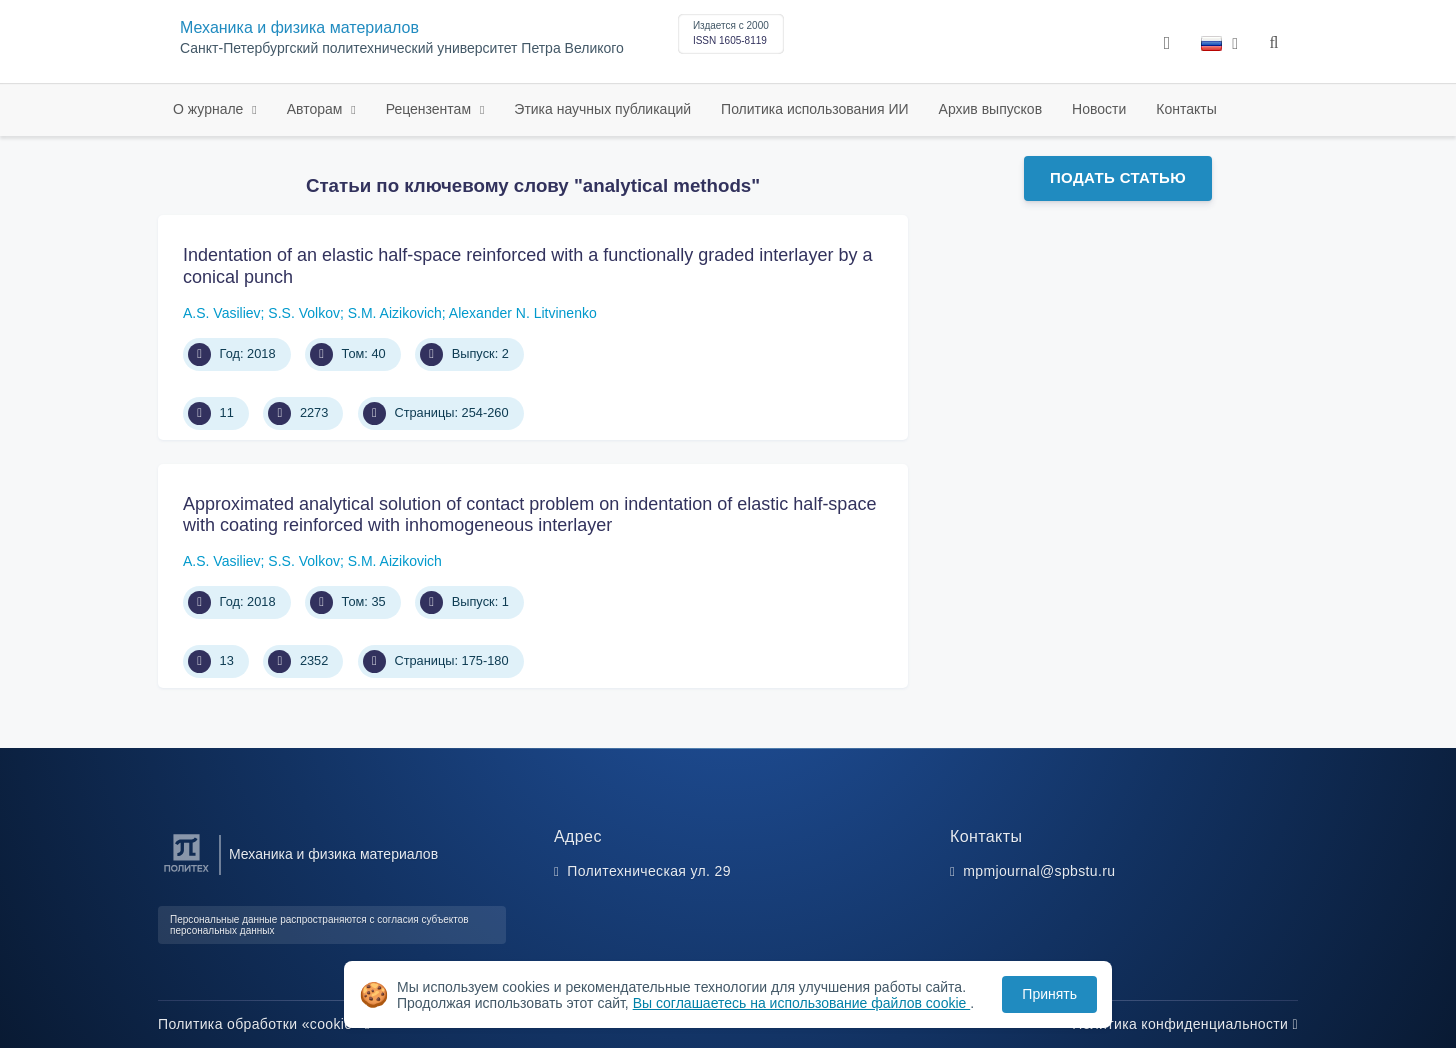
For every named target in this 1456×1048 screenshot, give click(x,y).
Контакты (1186, 109)
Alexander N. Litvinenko (523, 313)
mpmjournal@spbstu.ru (1039, 871)
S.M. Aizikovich (395, 313)
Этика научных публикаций (602, 109)
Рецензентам (430, 109)
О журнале (210, 109)
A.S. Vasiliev (222, 313)
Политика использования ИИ (814, 109)
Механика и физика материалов (299, 27)
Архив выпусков (991, 109)
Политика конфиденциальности (1185, 1024)
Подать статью (1118, 177)
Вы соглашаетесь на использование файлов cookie (802, 1003)
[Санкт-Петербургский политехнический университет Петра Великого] (186, 872)
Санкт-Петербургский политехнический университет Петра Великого (402, 48)
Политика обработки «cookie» (264, 1024)
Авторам (317, 109)
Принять (1049, 994)
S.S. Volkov (304, 313)
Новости (1099, 109)
